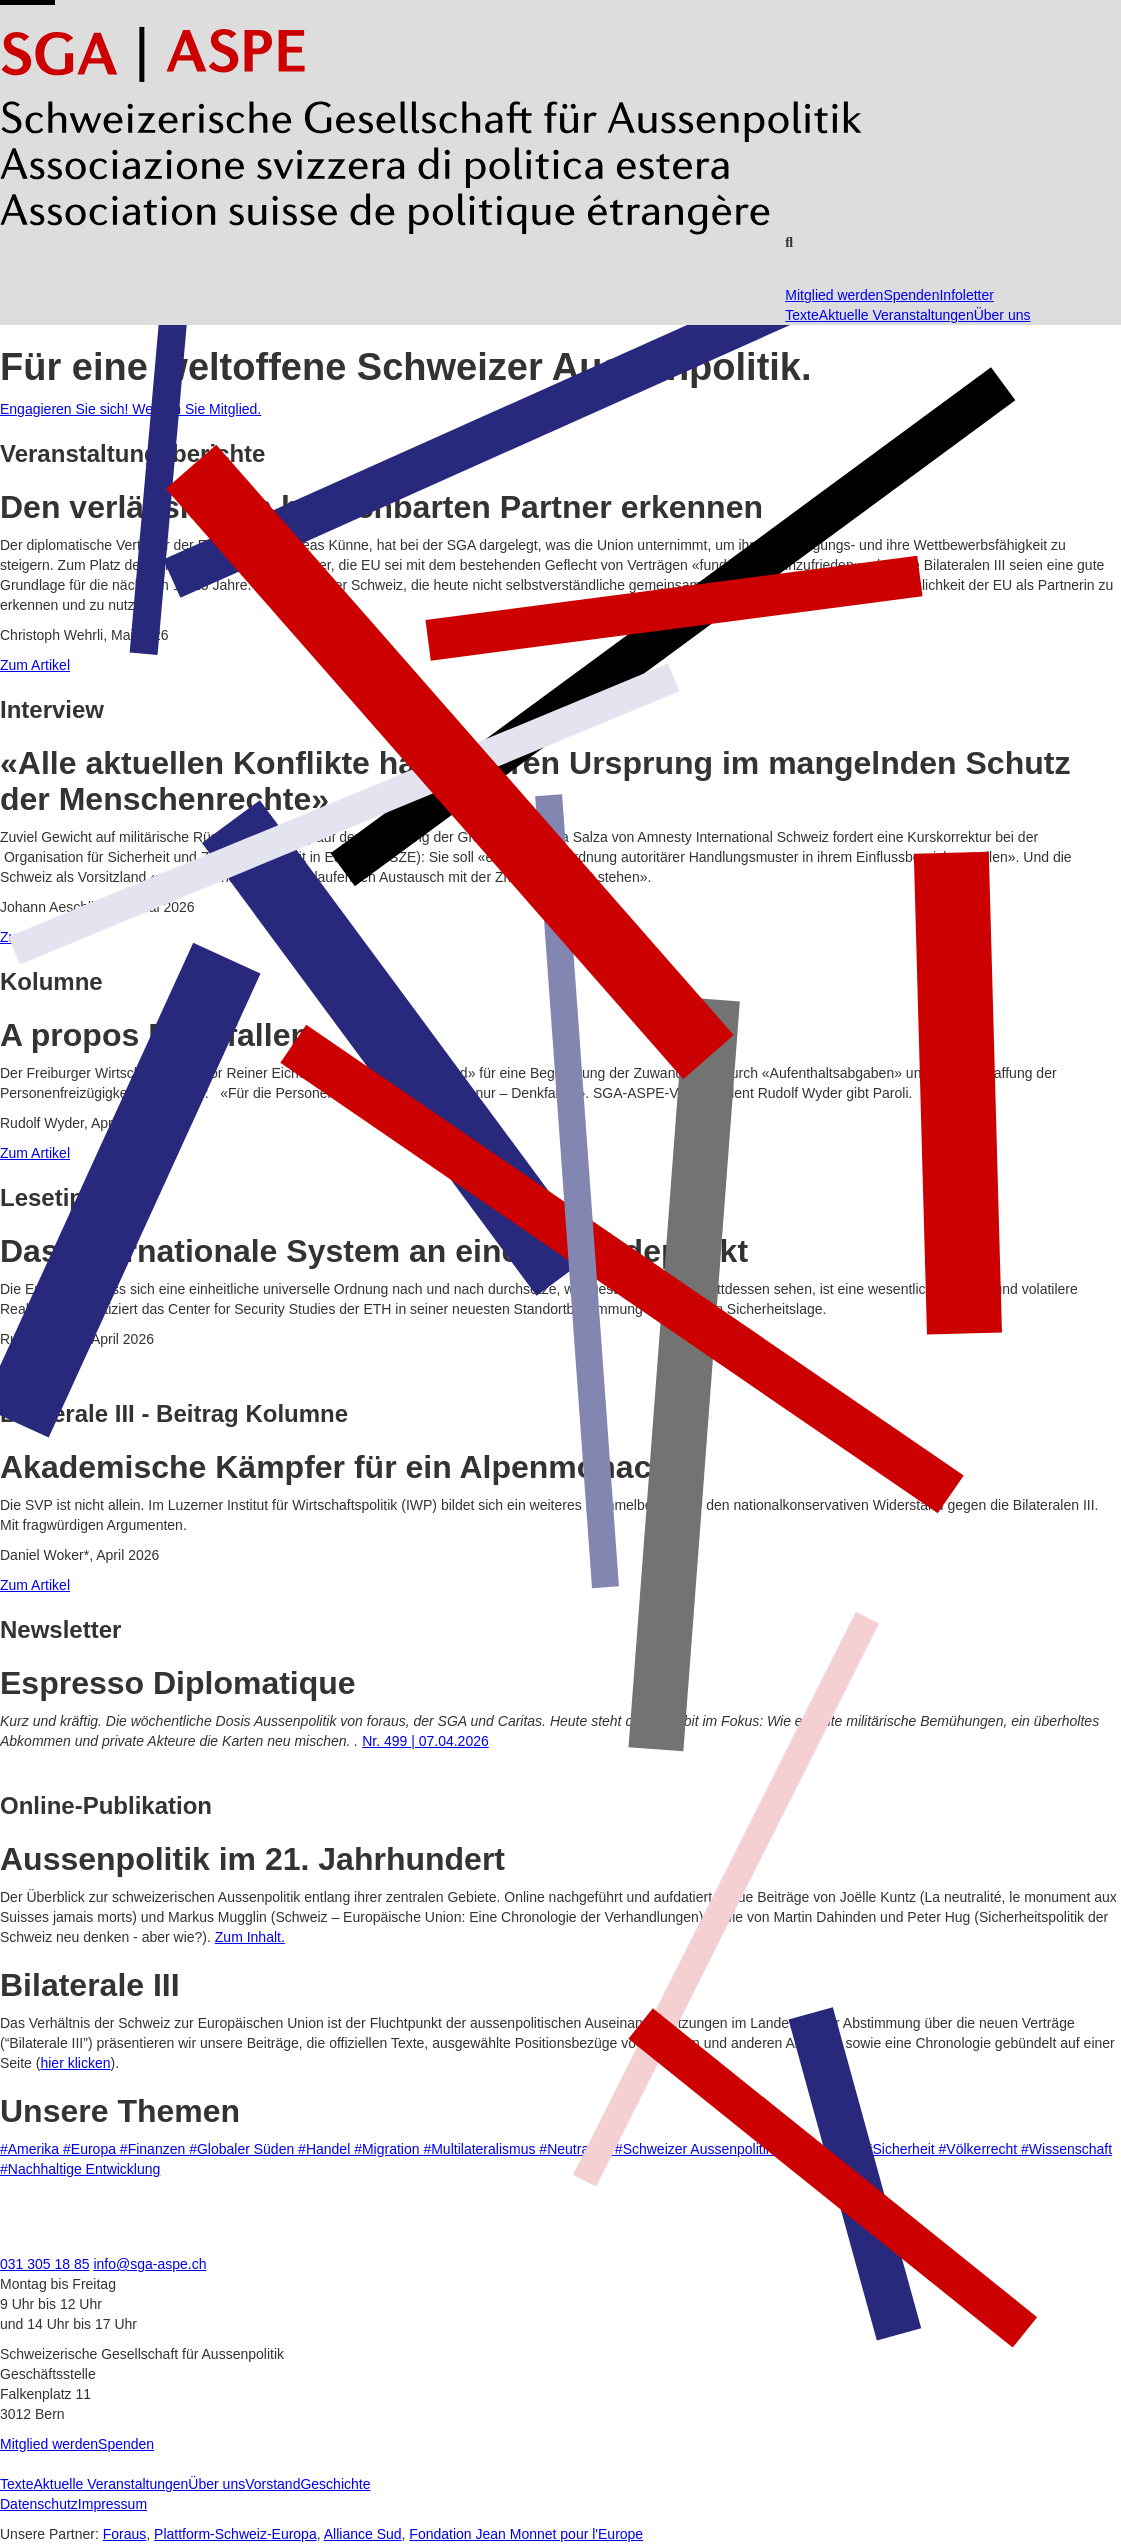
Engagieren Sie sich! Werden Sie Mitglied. (130, 409)
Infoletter (966, 295)
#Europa (91, 2149)
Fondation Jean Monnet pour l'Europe (526, 2534)
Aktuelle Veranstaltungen (896, 315)
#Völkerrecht (980, 2149)
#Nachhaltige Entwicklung (80, 2169)
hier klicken (75, 2063)
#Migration (388, 2149)
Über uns (1002, 315)
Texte (801, 315)
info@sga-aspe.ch (149, 2264)
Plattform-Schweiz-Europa (235, 2534)
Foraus (125, 2534)
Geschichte (335, 2484)
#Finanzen (154, 2149)
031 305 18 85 (45, 2264)
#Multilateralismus (481, 2149)
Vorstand (272, 2484)
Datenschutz (39, 2504)
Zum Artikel (35, 665)
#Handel (326, 2149)
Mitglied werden (834, 295)
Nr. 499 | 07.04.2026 (425, 1741)
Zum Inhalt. (250, 1937)
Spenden (911, 295)
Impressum (112, 2504)
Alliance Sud (363, 2534)
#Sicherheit (902, 2149)
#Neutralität (576, 2149)
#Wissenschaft (1066, 2149)
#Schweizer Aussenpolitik (696, 2149)
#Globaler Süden (243, 2149)
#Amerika (31, 2149)
